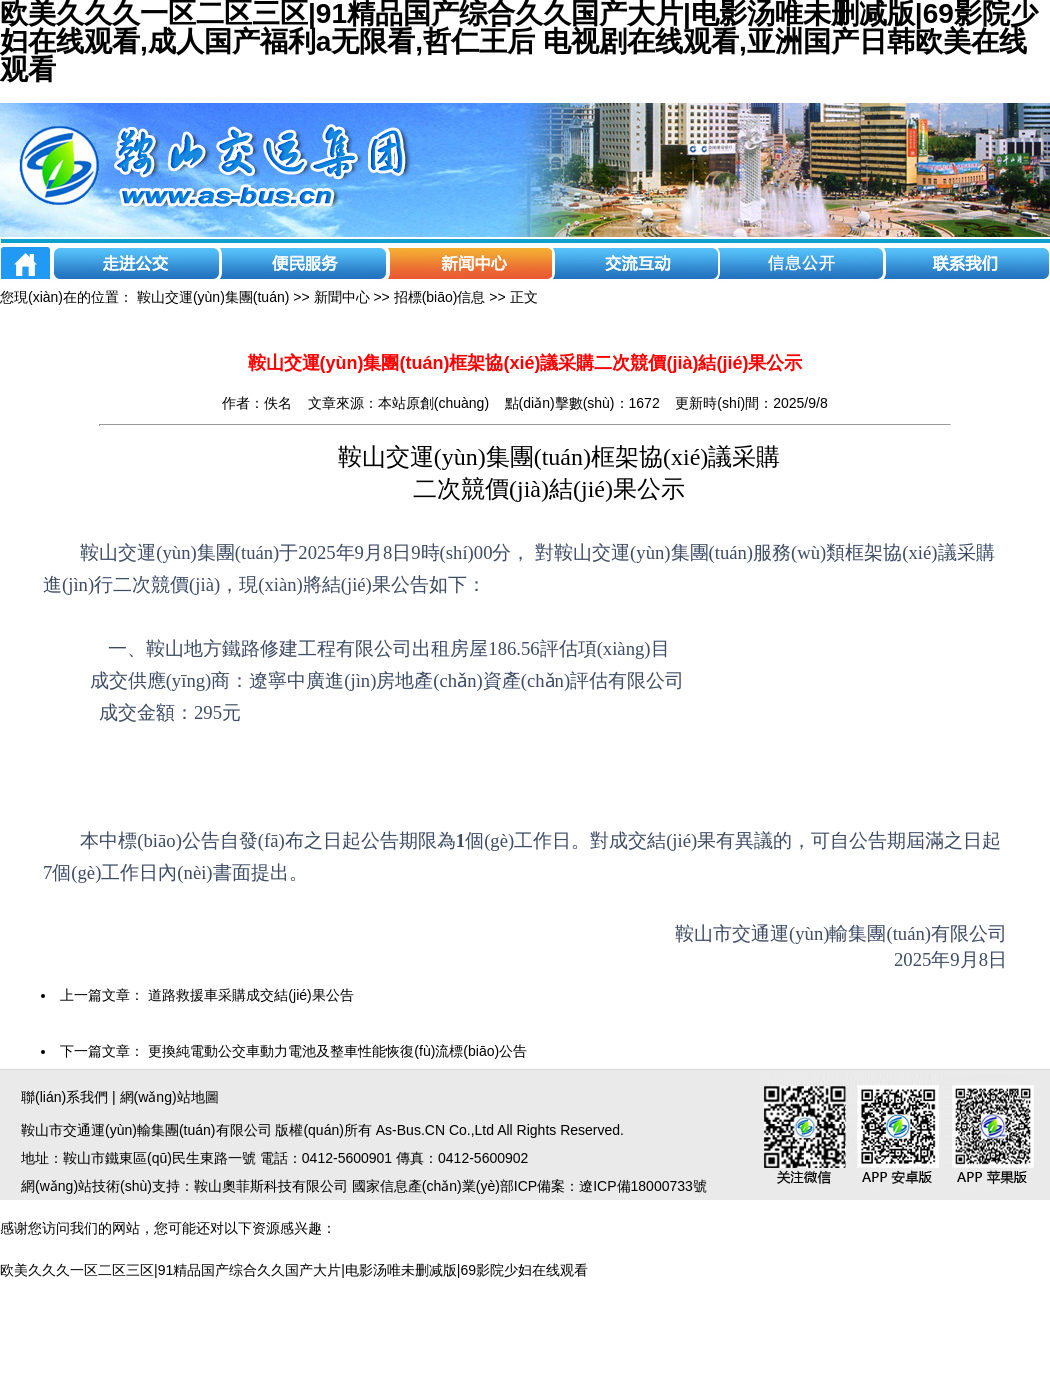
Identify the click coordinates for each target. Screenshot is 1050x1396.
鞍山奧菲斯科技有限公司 (271, 1186)
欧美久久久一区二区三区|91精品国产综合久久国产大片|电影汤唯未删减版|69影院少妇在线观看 (294, 1270)
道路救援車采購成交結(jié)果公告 (250, 995)
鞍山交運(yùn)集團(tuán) (213, 297)
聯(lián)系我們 (64, 1097)
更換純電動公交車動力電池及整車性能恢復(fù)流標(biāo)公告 (337, 1051)
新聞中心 (342, 297)
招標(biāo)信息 (440, 297)
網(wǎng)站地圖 (169, 1097)
